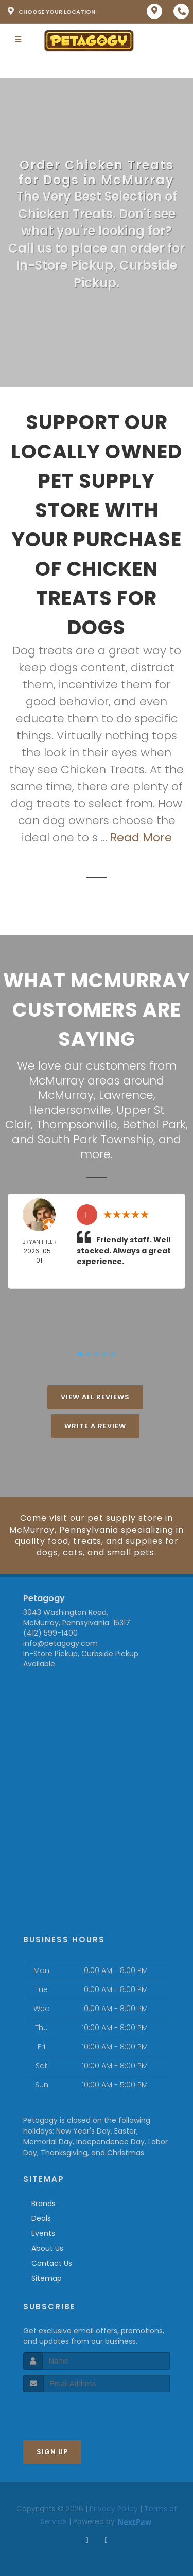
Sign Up (52, 2452)
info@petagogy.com (60, 1643)
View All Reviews (95, 1397)
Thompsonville (76, 1124)
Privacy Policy (114, 2508)
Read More (141, 837)
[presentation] (78, 2411)
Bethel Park (154, 1124)
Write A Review (95, 1426)
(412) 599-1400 (50, 1633)
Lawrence (126, 1095)
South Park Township (95, 1139)
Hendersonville (70, 1110)
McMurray (66, 1095)
